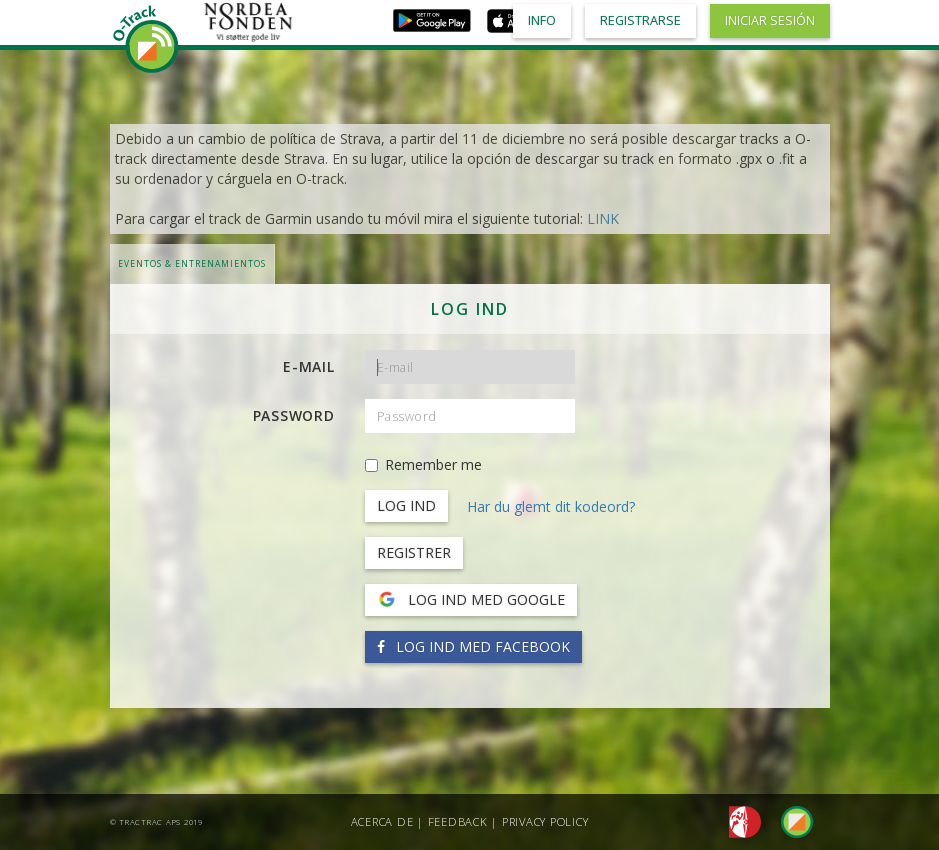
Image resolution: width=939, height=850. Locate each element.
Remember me (423, 464)
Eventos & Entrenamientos (192, 263)
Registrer (414, 552)
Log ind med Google (471, 600)
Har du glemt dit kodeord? (551, 506)
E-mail (309, 366)
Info (542, 20)
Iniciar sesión (770, 20)
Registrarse (640, 20)
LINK (603, 218)
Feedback (458, 821)
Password (294, 415)
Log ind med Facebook (473, 646)
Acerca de (382, 821)
